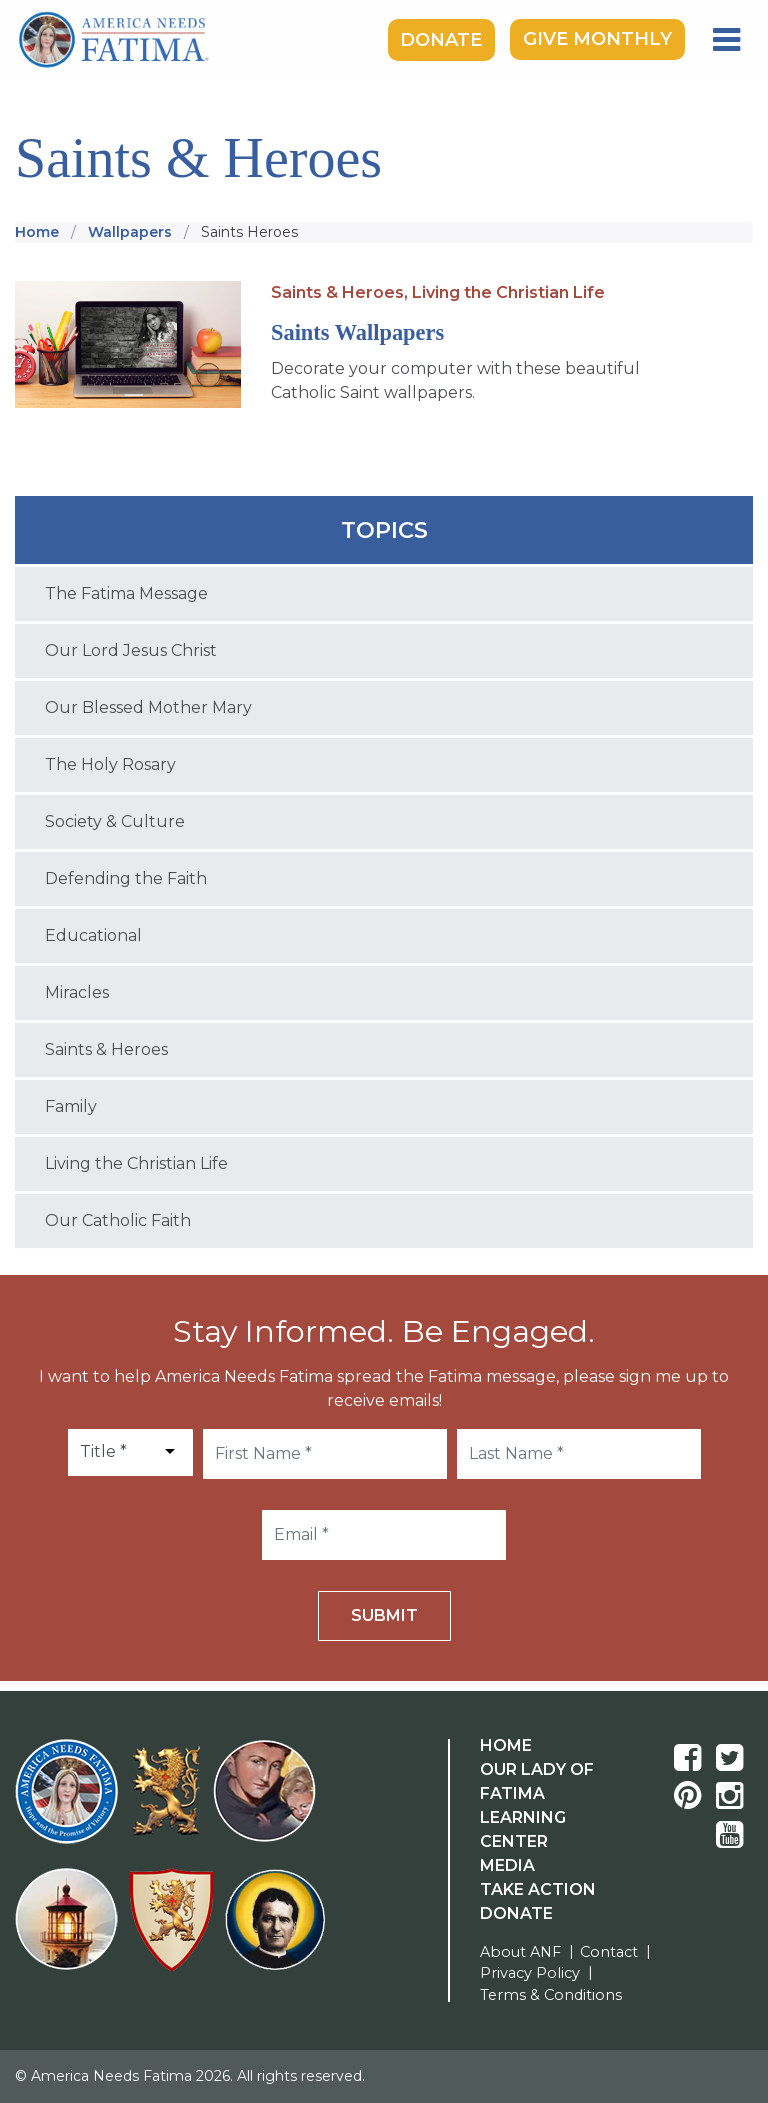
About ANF (520, 1952)
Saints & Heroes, (339, 292)
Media (507, 1865)
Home (506, 1745)
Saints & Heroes (106, 1049)
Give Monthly (597, 39)
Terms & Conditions (551, 1995)
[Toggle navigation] (726, 40)
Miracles (77, 992)
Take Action (538, 1889)
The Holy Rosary (110, 764)
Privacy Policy (530, 1973)
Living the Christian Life (508, 292)
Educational (93, 935)
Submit (384, 1615)
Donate (441, 39)
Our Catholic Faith (118, 1220)
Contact (609, 1952)
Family (71, 1106)
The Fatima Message (126, 593)
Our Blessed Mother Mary (148, 707)
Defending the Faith (126, 878)
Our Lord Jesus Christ (131, 650)
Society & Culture (115, 821)
